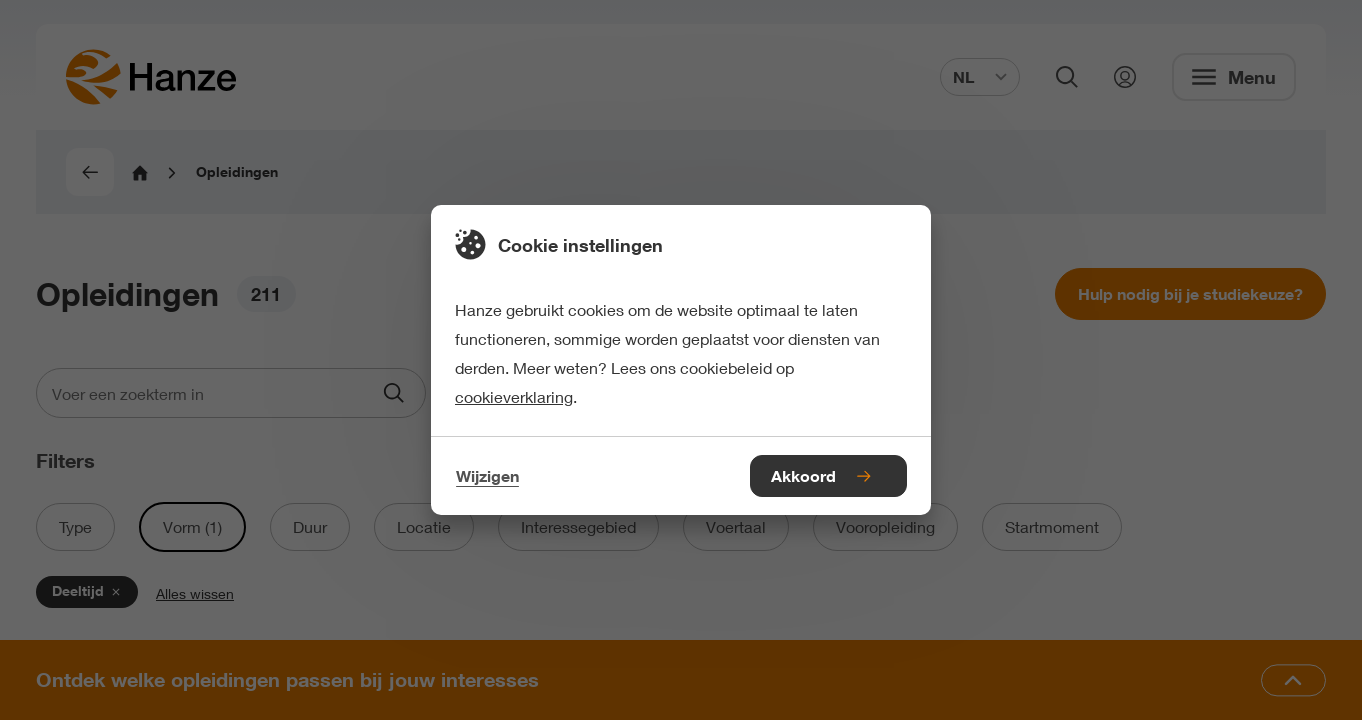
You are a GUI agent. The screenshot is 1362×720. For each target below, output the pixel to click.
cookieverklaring (514, 396)
